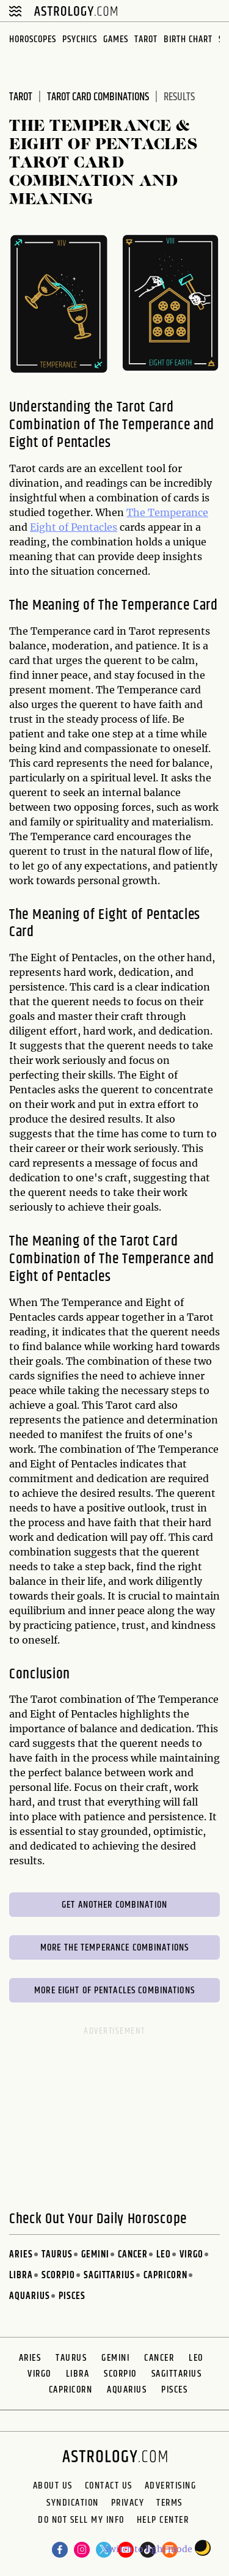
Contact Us (109, 2486)
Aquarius (29, 2296)
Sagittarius (109, 2275)
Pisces (72, 2296)
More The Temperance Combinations (114, 1947)
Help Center (163, 2521)
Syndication (72, 2503)
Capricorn (165, 2275)
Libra (21, 2275)
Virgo (191, 2254)
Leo (163, 2254)
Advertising (171, 2486)
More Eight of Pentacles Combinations (114, 1990)
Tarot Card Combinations (98, 97)
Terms (169, 2503)
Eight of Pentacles (73, 527)
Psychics (79, 39)
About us (53, 2486)
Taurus (57, 2254)
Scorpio (58, 2275)
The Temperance (167, 512)
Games (115, 39)
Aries (21, 2254)
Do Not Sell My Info (81, 2521)
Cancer (133, 2254)
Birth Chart (188, 39)
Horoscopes (32, 39)
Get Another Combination (114, 1905)
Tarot (146, 39)
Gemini (95, 2254)
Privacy (128, 2503)
